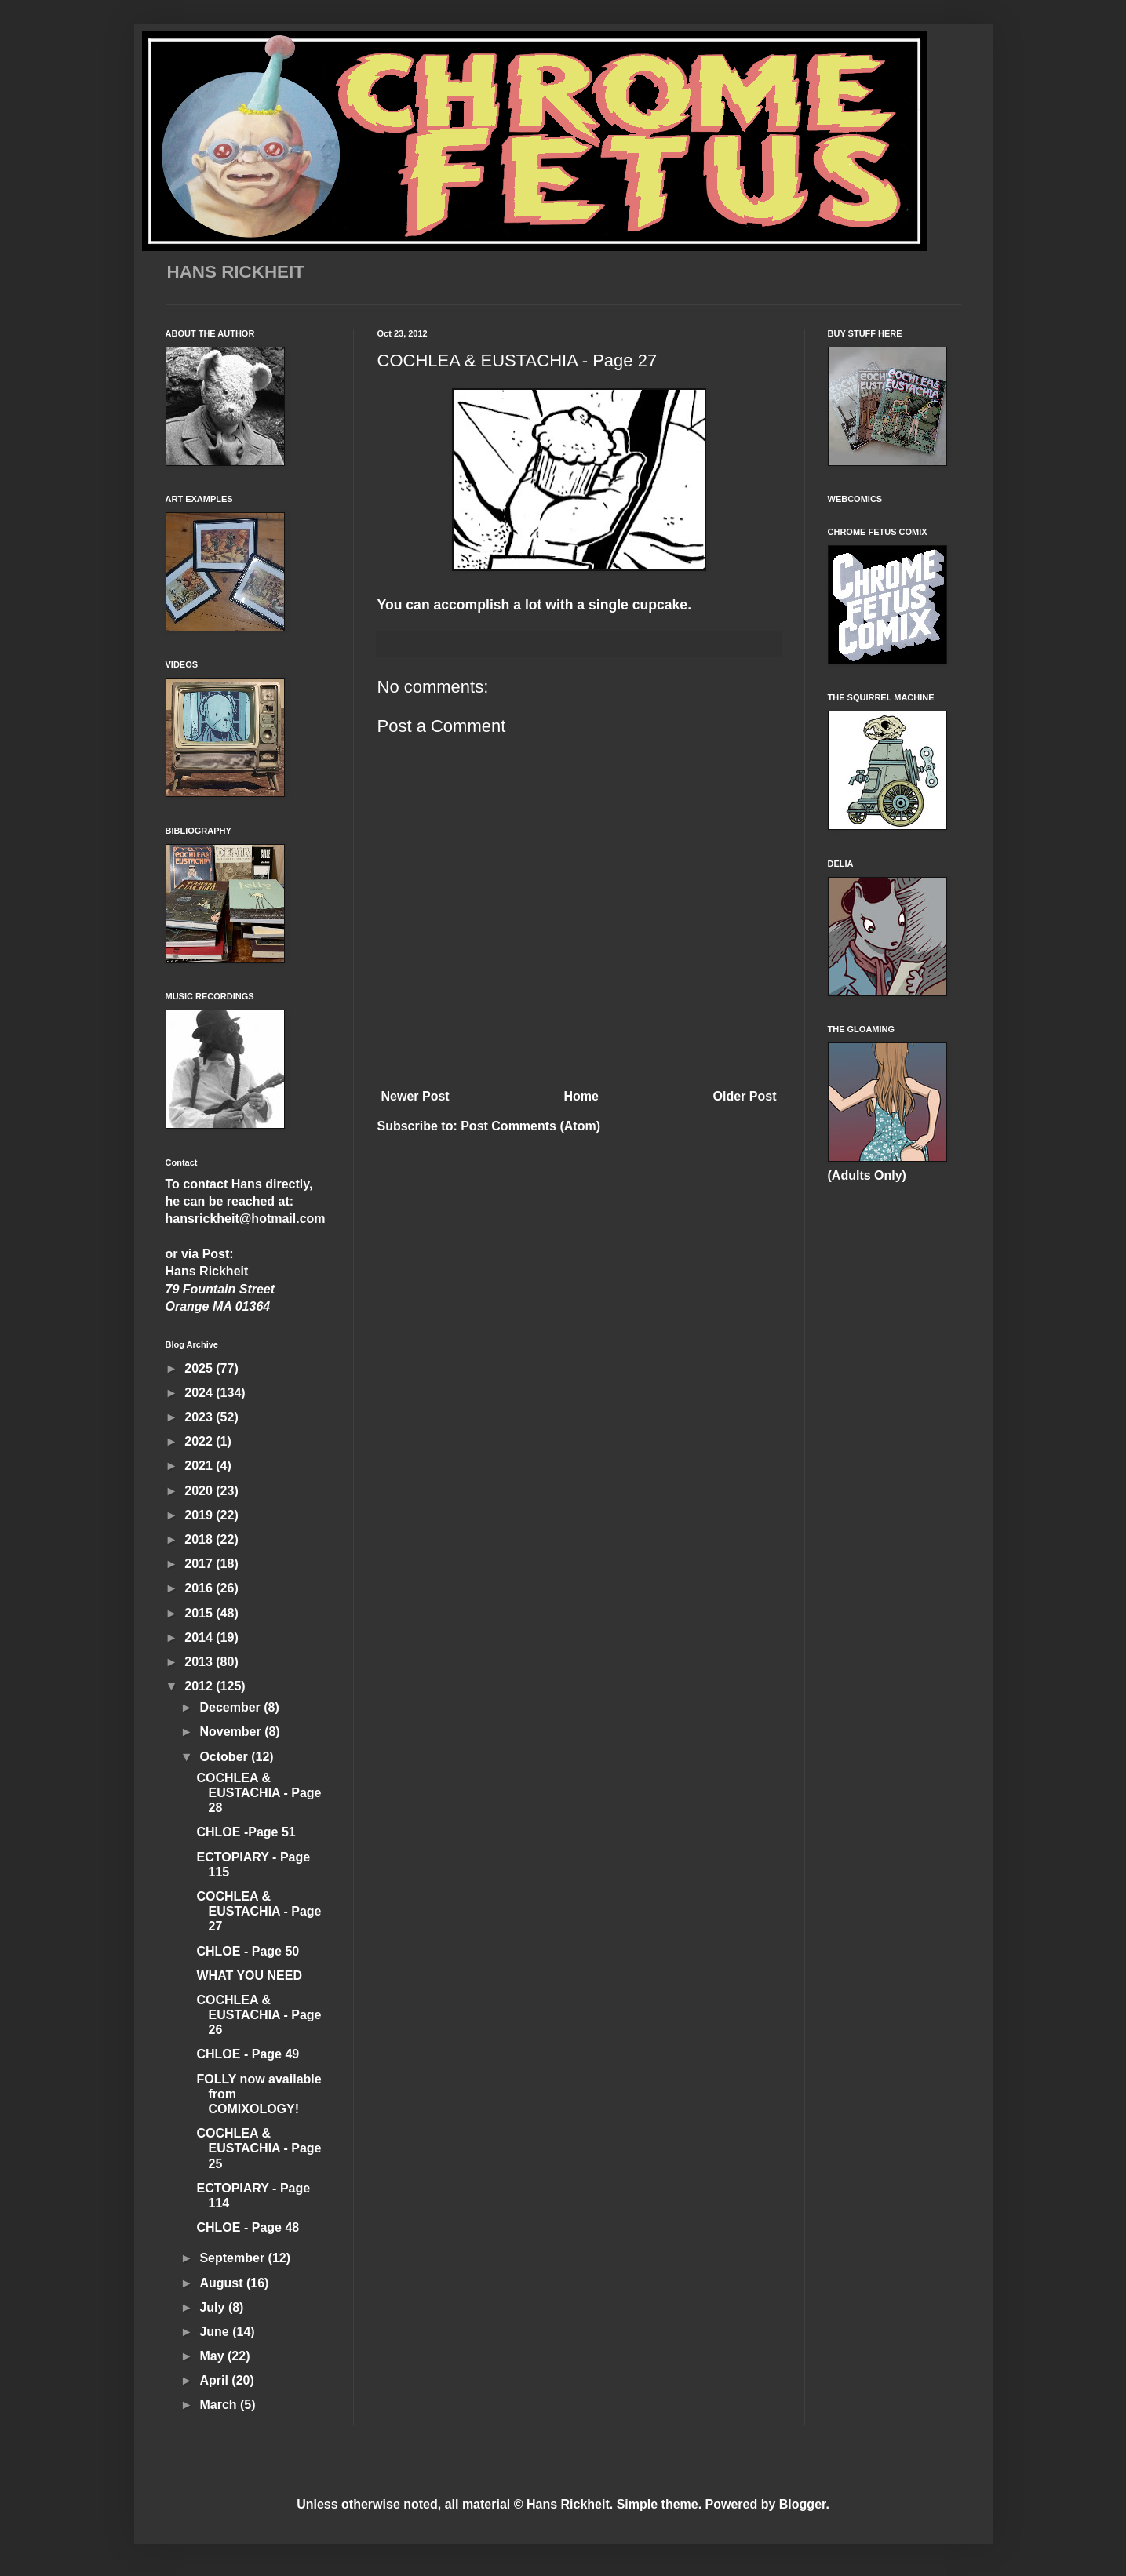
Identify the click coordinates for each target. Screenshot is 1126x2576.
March (219, 2404)
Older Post (745, 1096)
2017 (200, 1563)
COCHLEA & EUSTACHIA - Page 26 (258, 2014)
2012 (200, 1686)
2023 (200, 1417)
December (231, 1707)
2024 (200, 1392)
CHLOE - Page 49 (247, 2054)
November (231, 1731)
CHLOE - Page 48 (247, 2227)
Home (580, 1096)
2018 (200, 1539)
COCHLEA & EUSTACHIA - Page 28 (258, 1792)
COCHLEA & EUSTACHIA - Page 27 (258, 1911)
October (225, 1756)
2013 (200, 1661)
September (233, 2258)
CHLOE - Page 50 (247, 1951)
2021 (200, 1465)
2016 (200, 1588)
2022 (200, 1441)
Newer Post (415, 1096)
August (222, 2283)
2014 (200, 1637)
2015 (200, 1613)
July (213, 2307)
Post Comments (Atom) (530, 1126)
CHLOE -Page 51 (245, 1832)
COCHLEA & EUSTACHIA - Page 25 (258, 2148)
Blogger (802, 2504)
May (213, 2356)
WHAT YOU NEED (249, 1975)
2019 (200, 1515)
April (215, 2380)
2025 (200, 1368)
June (215, 2331)
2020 (200, 1490)
